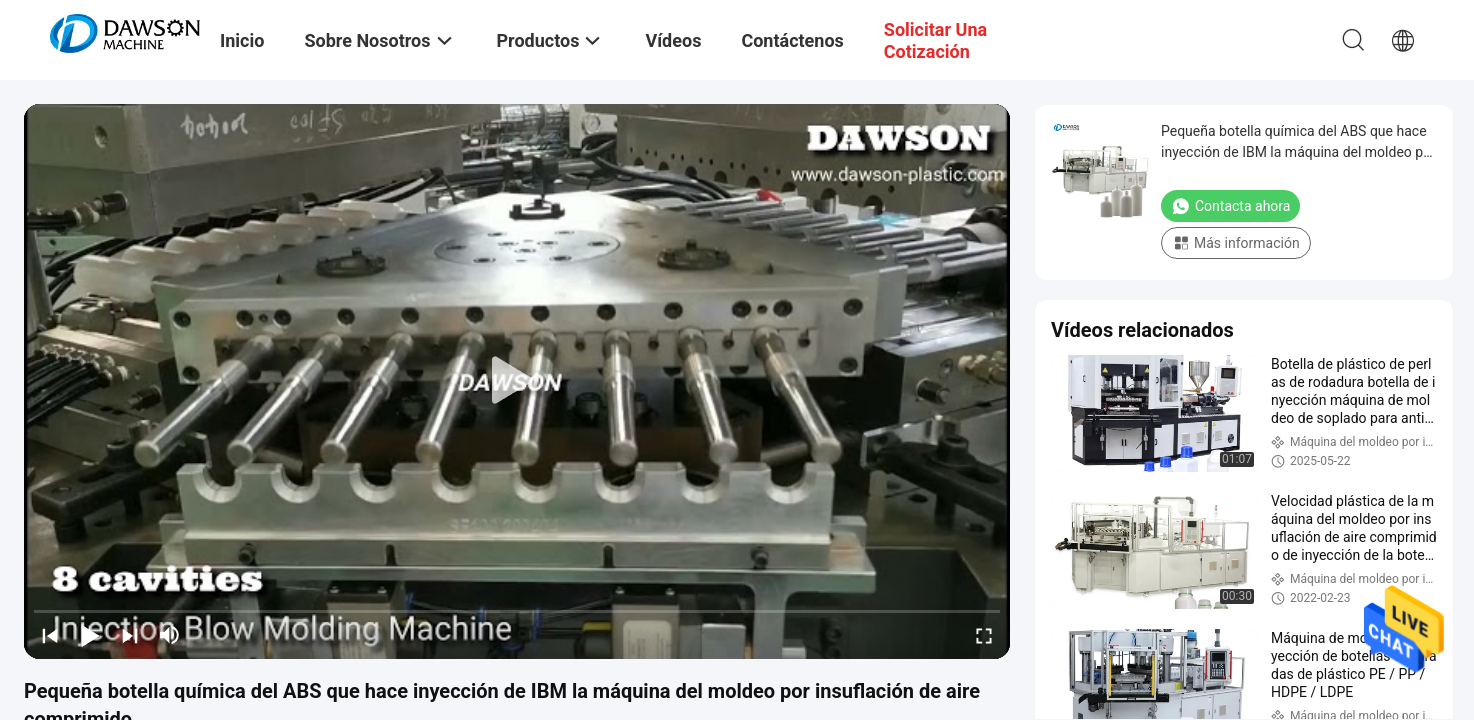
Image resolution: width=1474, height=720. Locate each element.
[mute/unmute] (170, 635)
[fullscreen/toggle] (984, 635)
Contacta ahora (1230, 206)
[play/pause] (90, 635)
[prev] (50, 635)
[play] (517, 381)
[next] (130, 635)
